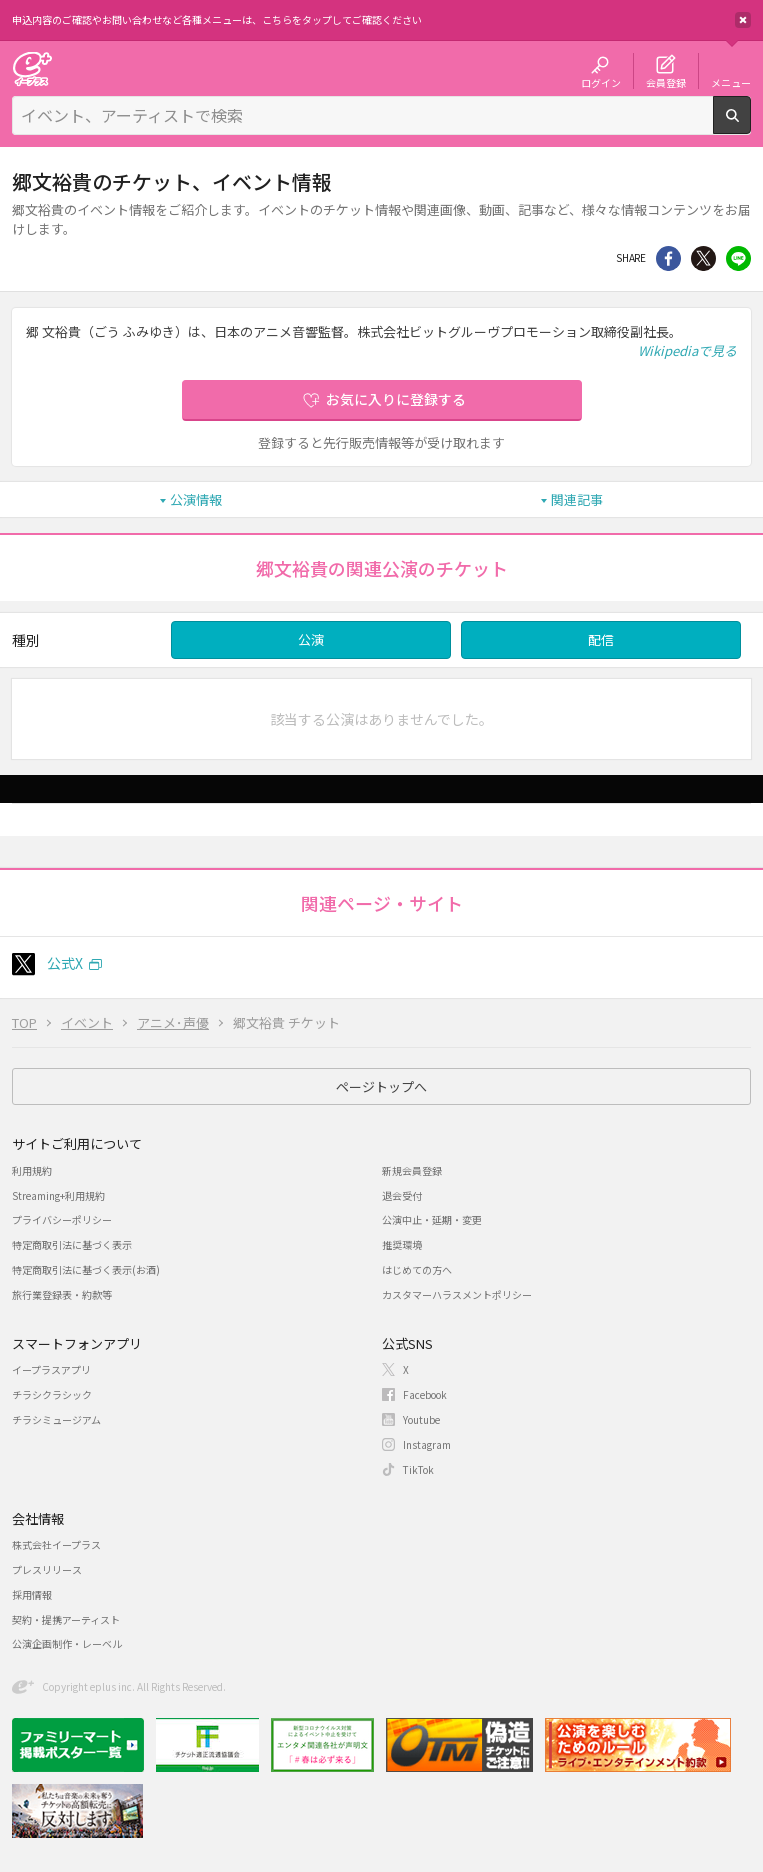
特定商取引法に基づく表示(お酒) (86, 1269)
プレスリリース (47, 1569)
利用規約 (32, 1170)
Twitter (703, 258)
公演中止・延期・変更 (432, 1219)
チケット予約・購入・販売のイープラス (32, 68)
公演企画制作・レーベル (67, 1643)
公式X (65, 963)
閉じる (743, 20)
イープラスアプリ (51, 1369)
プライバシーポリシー (62, 1219)
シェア (668, 258)
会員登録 (666, 82)
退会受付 (402, 1195)
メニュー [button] (731, 82)
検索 (750, 126)
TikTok (418, 1469)
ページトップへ (381, 1086)
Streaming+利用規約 (58, 1195)
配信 (601, 639)
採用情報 (32, 1594)
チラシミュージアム (56, 1419)
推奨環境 (402, 1244)
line (738, 258)
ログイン (601, 82)
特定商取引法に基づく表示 (72, 1244)
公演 (311, 639)
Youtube (421, 1419)
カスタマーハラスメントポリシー (457, 1294)
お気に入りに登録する (396, 399)
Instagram (427, 1444)
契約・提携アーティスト (66, 1619)
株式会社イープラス (56, 1544)
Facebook (425, 1394)
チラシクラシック (52, 1394)
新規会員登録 (412, 1170)
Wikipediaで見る (687, 350)
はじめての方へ (417, 1269)
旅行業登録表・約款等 (62, 1294)
